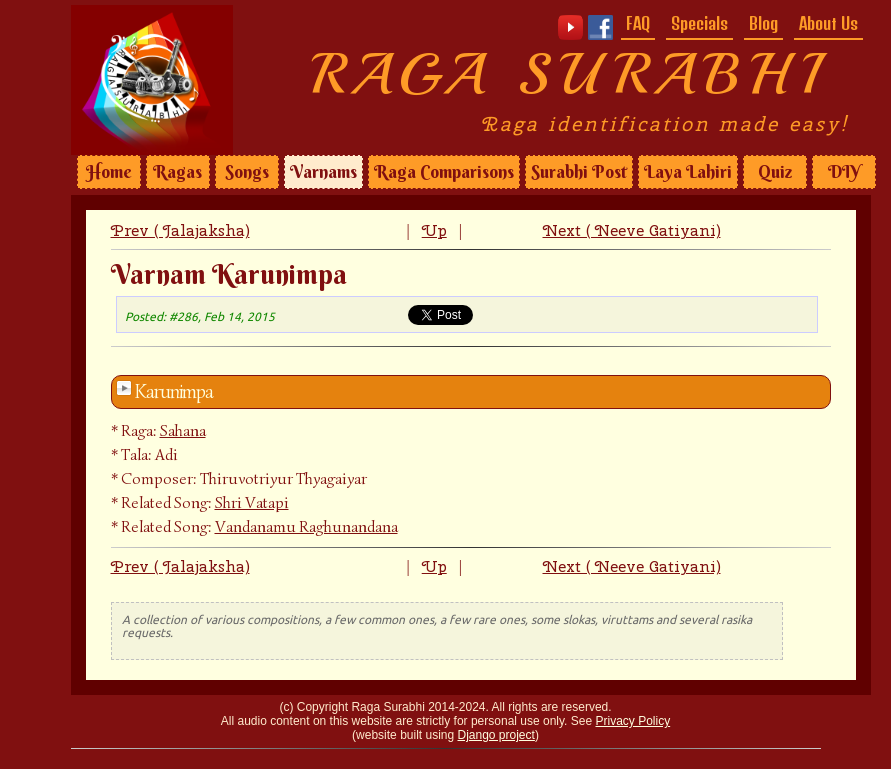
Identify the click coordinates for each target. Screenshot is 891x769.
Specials (699, 23)
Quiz (775, 172)
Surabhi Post (579, 172)
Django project (496, 735)
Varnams (323, 172)
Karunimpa (174, 392)
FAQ (638, 23)
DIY (844, 172)
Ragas (177, 172)
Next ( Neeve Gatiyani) (632, 230)
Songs (247, 172)
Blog (763, 23)
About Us (828, 23)
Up (434, 230)
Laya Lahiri (688, 172)
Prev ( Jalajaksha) (180, 230)
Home (109, 172)
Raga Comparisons (444, 172)
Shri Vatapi (252, 503)
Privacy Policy (632, 721)
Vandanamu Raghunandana (306, 527)
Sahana (183, 431)
